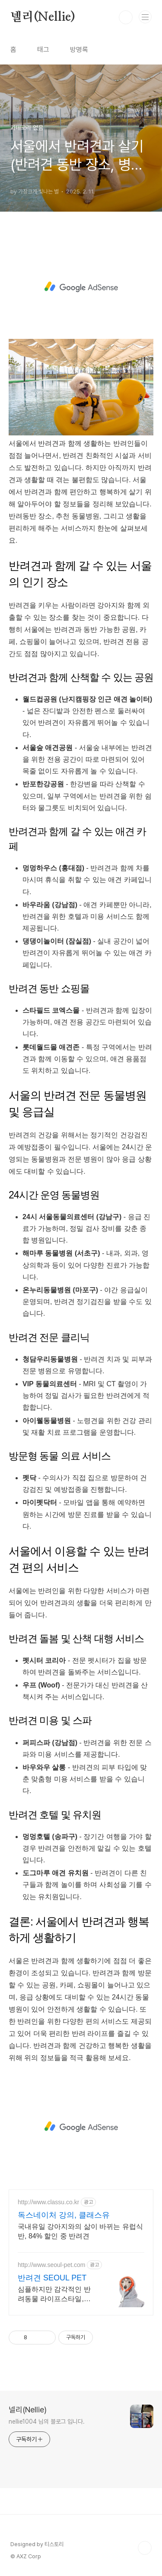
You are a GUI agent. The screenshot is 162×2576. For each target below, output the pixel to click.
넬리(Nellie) (42, 17)
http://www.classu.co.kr (48, 2202)
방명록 (79, 49)
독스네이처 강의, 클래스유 (64, 2215)
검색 (125, 17)
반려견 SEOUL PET (52, 2277)
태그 (43, 49)
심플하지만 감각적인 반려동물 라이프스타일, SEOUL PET (54, 2295)
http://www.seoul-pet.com (51, 2264)
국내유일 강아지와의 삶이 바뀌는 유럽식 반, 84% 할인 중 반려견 (80, 2231)
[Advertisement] (81, 287)
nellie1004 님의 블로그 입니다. (47, 2421)
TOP (145, 2548)
